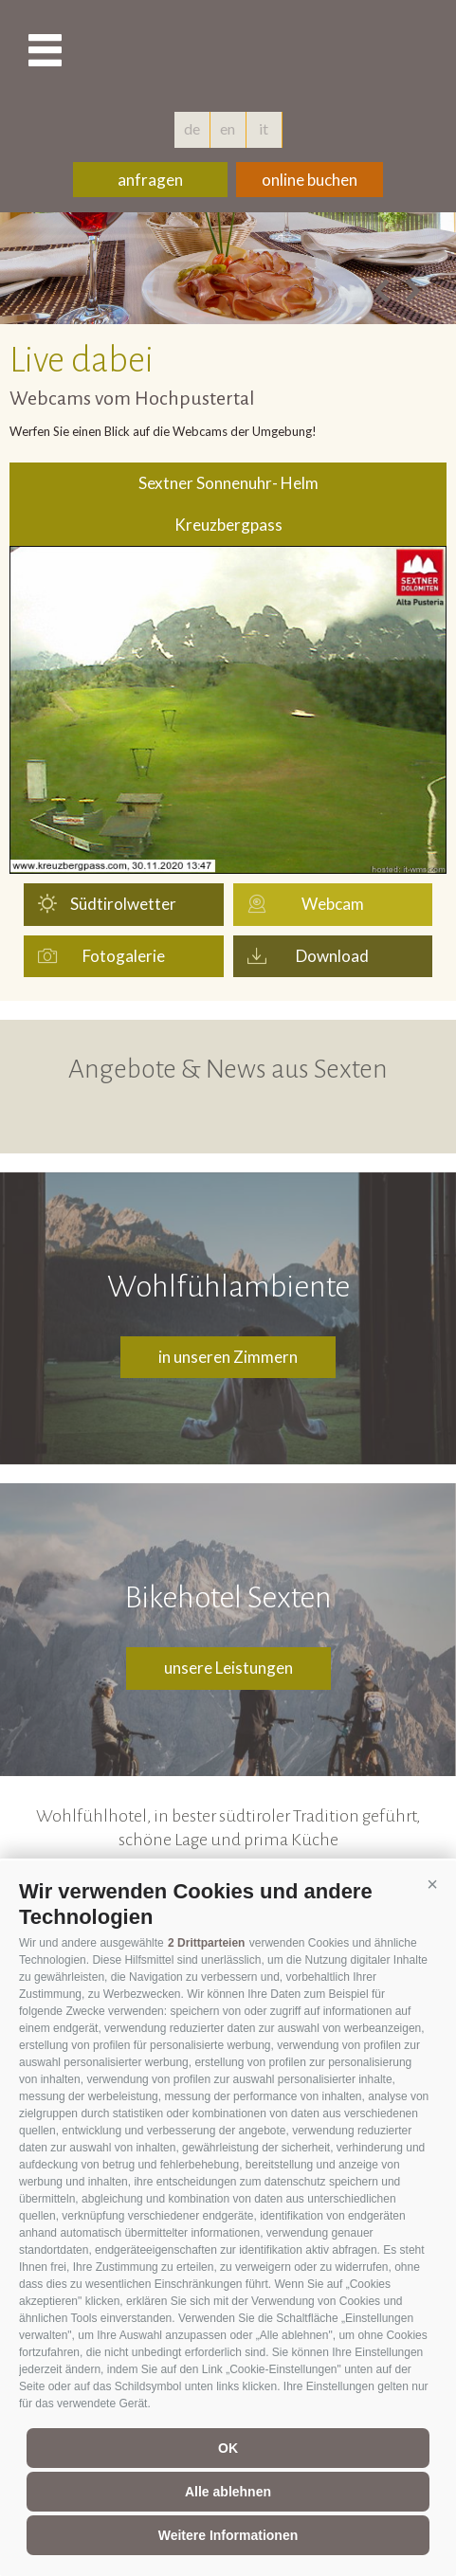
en (227, 128)
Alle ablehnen (228, 2491)
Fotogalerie (123, 956)
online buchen (309, 180)
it (263, 128)
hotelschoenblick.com (228, 52)
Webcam (332, 904)
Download (332, 956)
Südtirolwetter (123, 904)
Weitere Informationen (228, 2535)
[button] (432, 1884)
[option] (228, 268)
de (192, 128)
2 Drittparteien (206, 1943)
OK (228, 2448)
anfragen (150, 180)
